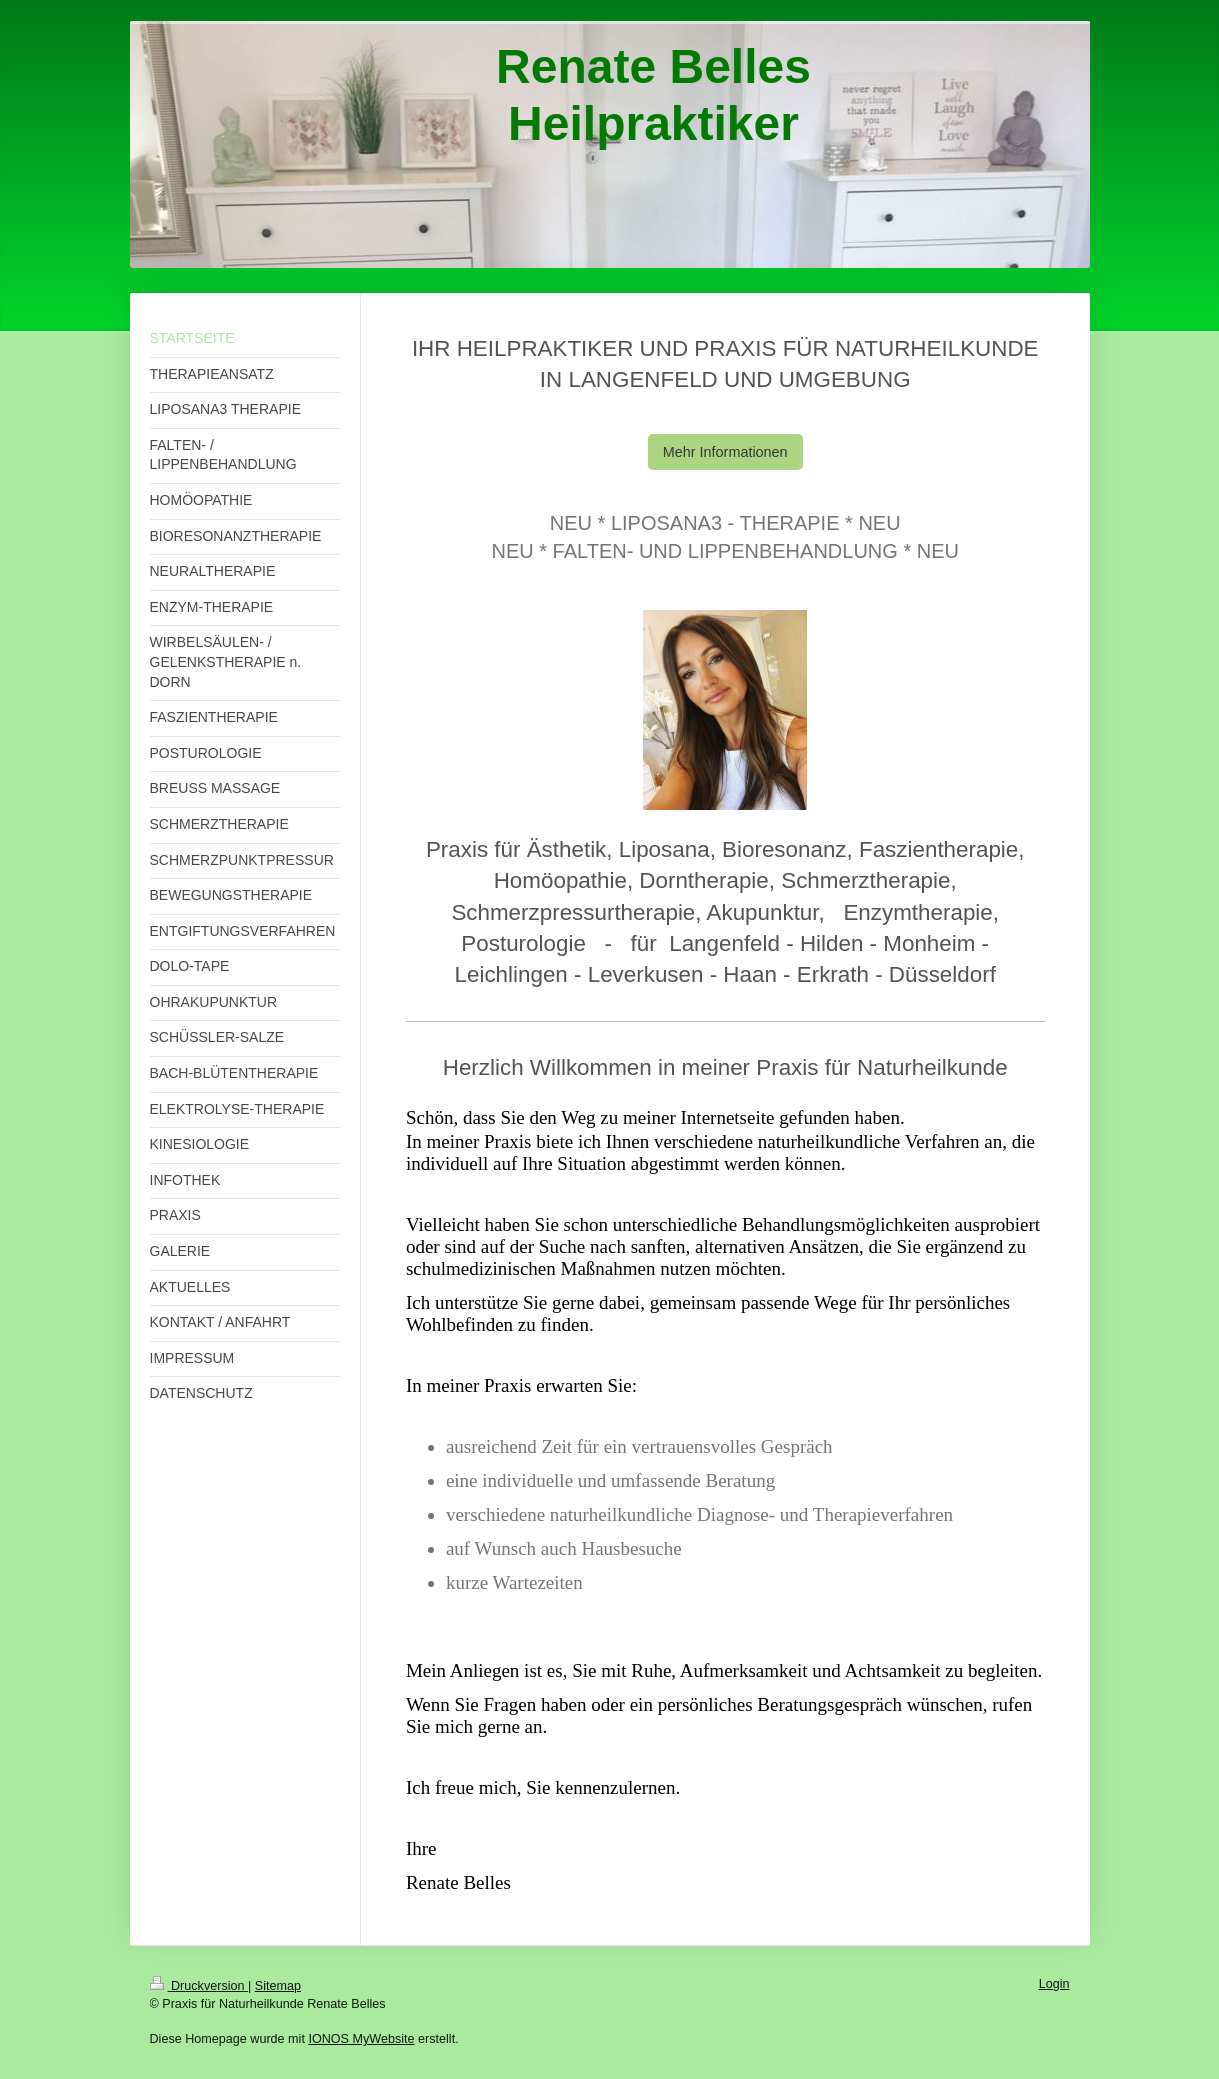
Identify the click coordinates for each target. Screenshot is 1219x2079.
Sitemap (278, 1986)
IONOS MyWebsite (361, 2039)
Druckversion (199, 1986)
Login (1054, 1984)
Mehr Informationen (725, 452)
